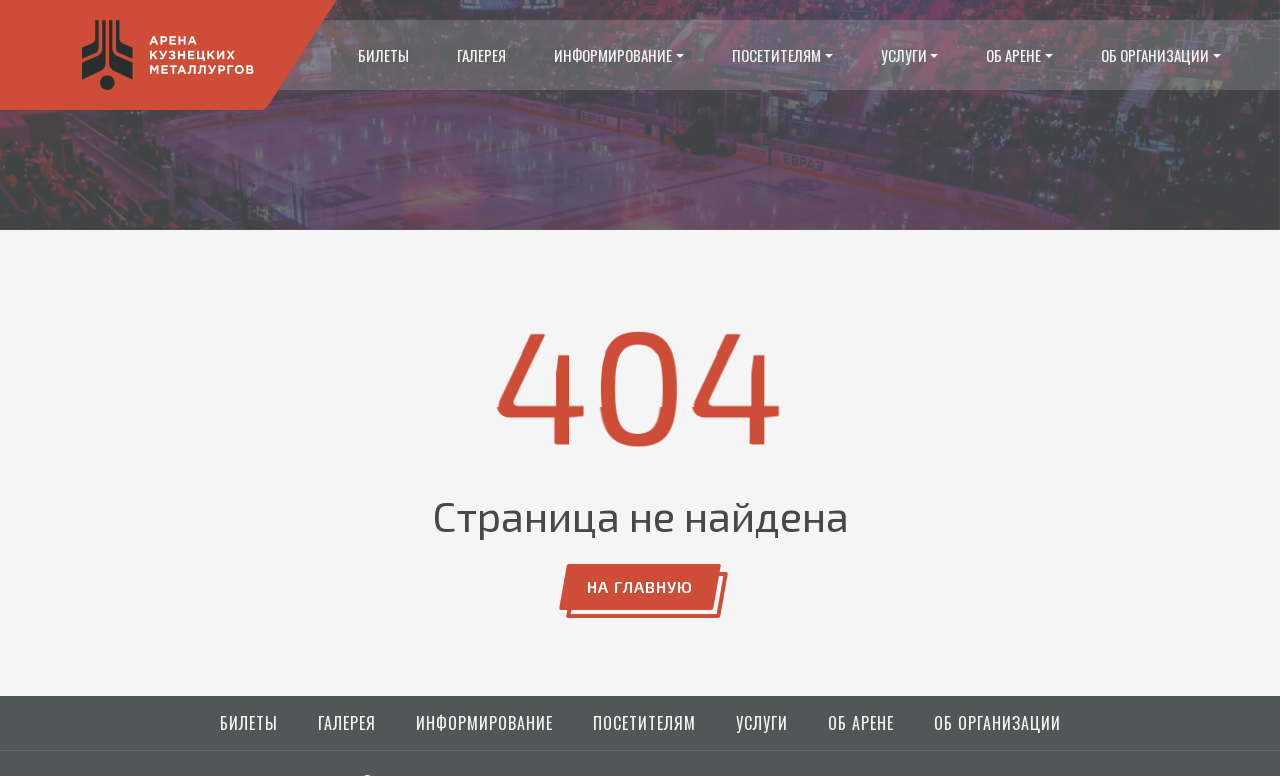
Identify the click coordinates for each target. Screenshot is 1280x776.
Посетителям (776, 55)
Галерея (481, 55)
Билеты (383, 55)
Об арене (1013, 55)
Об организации (1155, 55)
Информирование (613, 55)
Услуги (904, 55)
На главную (640, 586)
